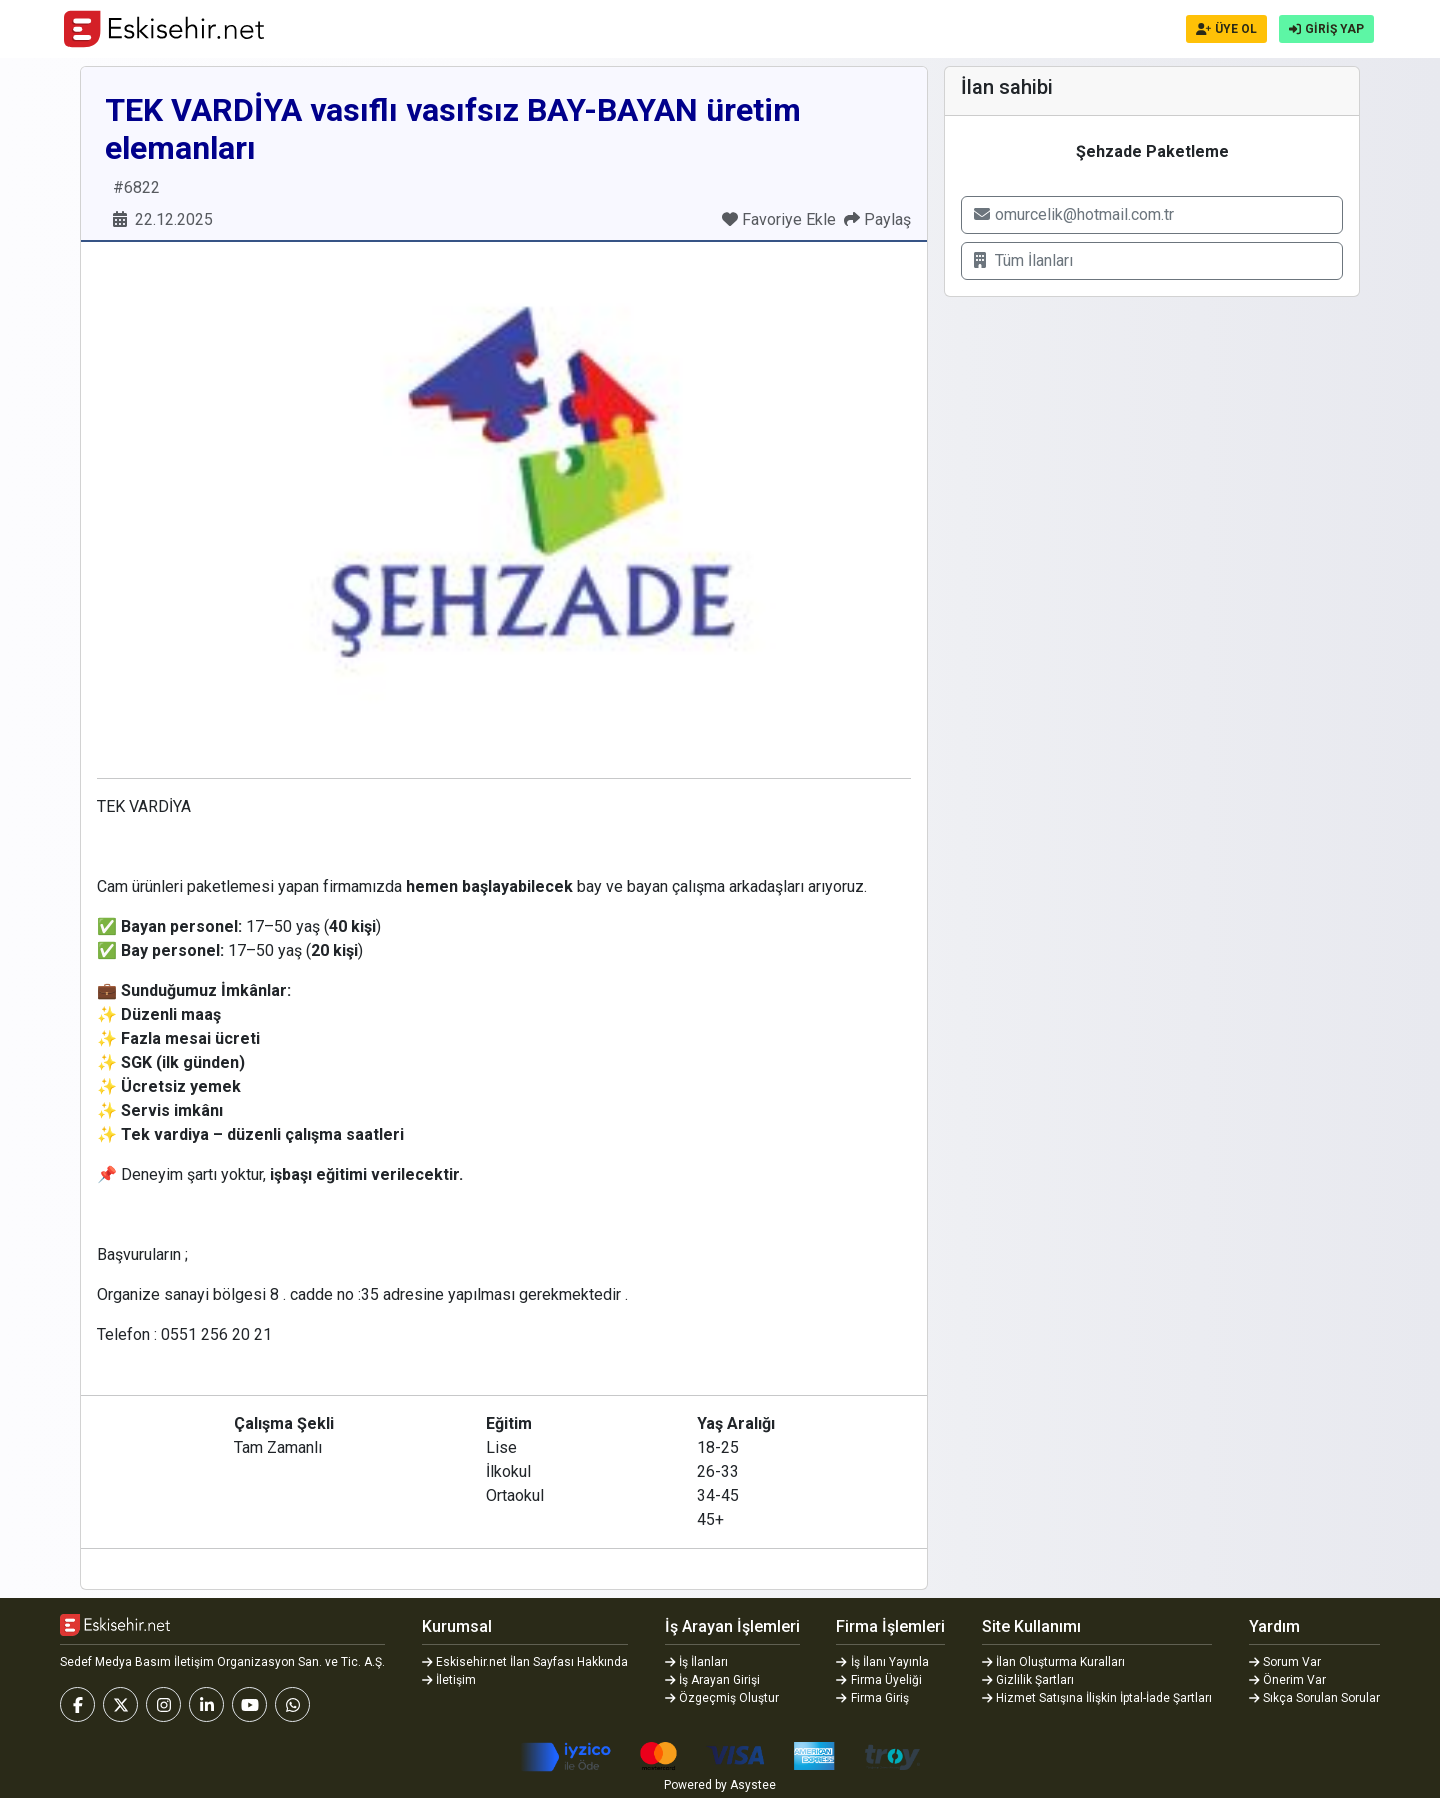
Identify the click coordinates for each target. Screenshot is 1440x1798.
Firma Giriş (872, 1698)
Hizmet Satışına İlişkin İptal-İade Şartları (1097, 1698)
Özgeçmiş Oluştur (722, 1698)
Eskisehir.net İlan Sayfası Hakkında (525, 1662)
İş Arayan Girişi (713, 1680)
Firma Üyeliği (879, 1680)
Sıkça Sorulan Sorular (1315, 1698)
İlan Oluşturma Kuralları (1054, 1662)
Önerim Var (1288, 1680)
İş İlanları (697, 1662)
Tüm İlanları (1023, 260)
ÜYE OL (1226, 29)
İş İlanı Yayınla (882, 1662)
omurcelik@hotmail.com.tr (1074, 214)
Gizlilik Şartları (1028, 1680)
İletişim (449, 1680)
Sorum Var (1285, 1662)
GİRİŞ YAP (1326, 29)
